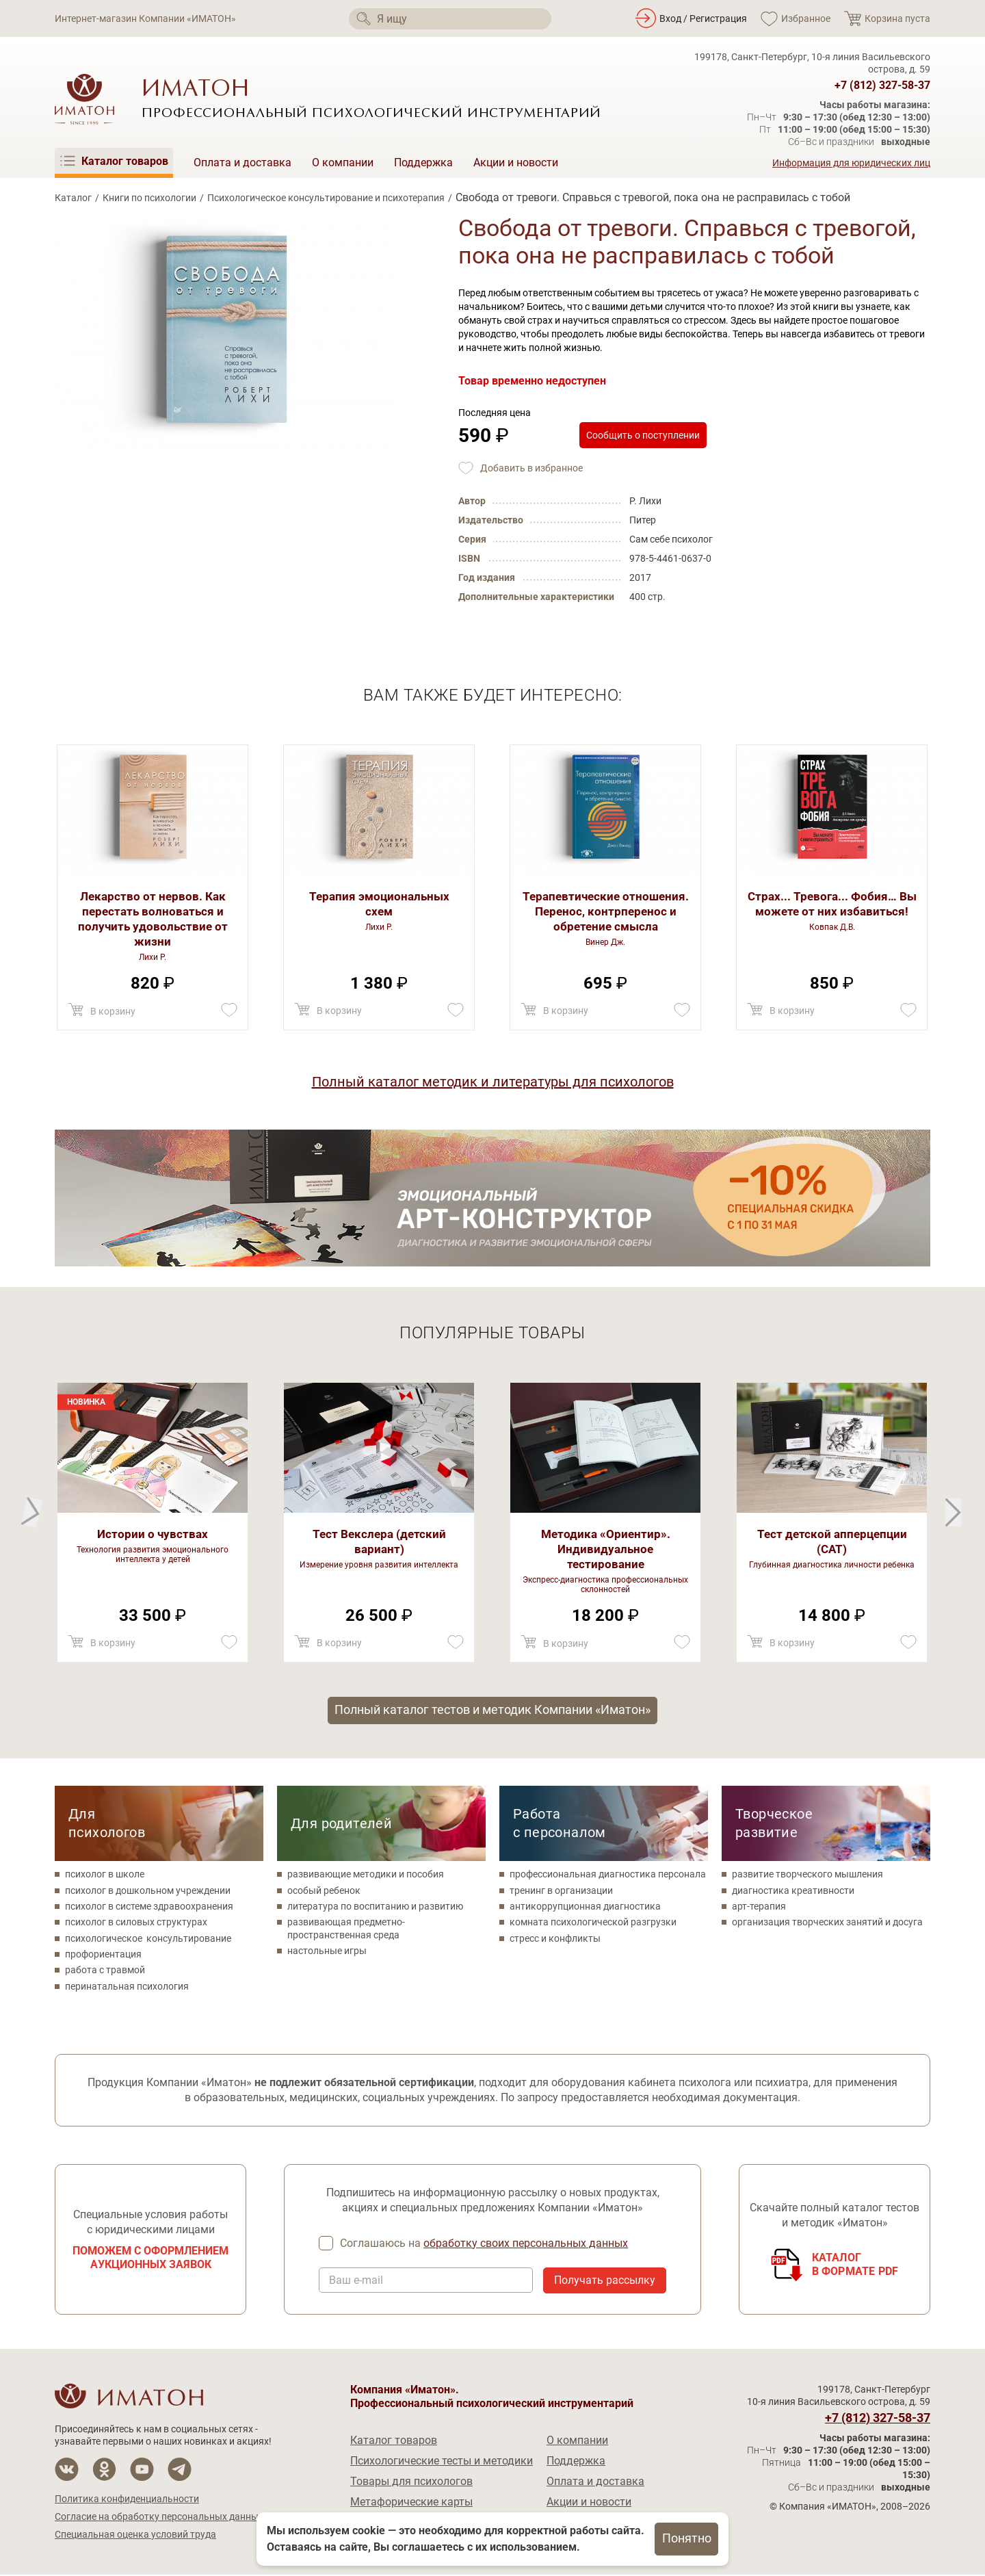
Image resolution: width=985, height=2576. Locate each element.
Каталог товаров (393, 2441)
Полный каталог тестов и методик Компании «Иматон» (492, 1711)
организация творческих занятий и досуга (827, 1923)
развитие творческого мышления (807, 1875)
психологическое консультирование (148, 1939)
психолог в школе (104, 1875)
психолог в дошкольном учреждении (148, 1891)
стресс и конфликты (555, 1939)
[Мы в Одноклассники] (104, 2471)
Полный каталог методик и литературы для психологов (493, 1082)
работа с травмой (105, 1971)
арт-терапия (759, 1907)
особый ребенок (323, 1891)
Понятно (686, 2539)
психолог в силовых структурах (136, 1923)
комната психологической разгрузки (593, 1923)
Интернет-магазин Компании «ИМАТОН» (145, 18)
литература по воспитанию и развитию (375, 1907)
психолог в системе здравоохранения (149, 1907)
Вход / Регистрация (703, 18)
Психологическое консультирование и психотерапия (326, 197)
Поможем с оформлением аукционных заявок (150, 2259)
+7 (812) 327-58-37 (882, 85)
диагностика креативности (793, 1891)
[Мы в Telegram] (180, 2471)
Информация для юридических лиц (851, 162)
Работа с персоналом (559, 1824)
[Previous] (953, 1512)
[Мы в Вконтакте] (67, 2471)
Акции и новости (515, 162)
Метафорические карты (411, 2503)
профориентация (103, 1955)
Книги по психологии (149, 197)
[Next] (32, 1512)
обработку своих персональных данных (526, 2244)
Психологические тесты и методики (441, 2462)
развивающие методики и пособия (365, 1875)
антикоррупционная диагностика (585, 1907)
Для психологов (106, 1824)
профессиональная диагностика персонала (608, 1875)
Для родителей (341, 1824)
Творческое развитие (774, 1824)
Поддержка (423, 162)
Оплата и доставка (242, 162)
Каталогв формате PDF (855, 2266)
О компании (342, 162)
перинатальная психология (127, 1987)
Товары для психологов (411, 2482)
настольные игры (327, 1952)
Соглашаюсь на (485, 2245)
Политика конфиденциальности (127, 2500)
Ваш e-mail (356, 2282)
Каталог (73, 197)
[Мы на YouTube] (142, 2471)
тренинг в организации (561, 1891)
